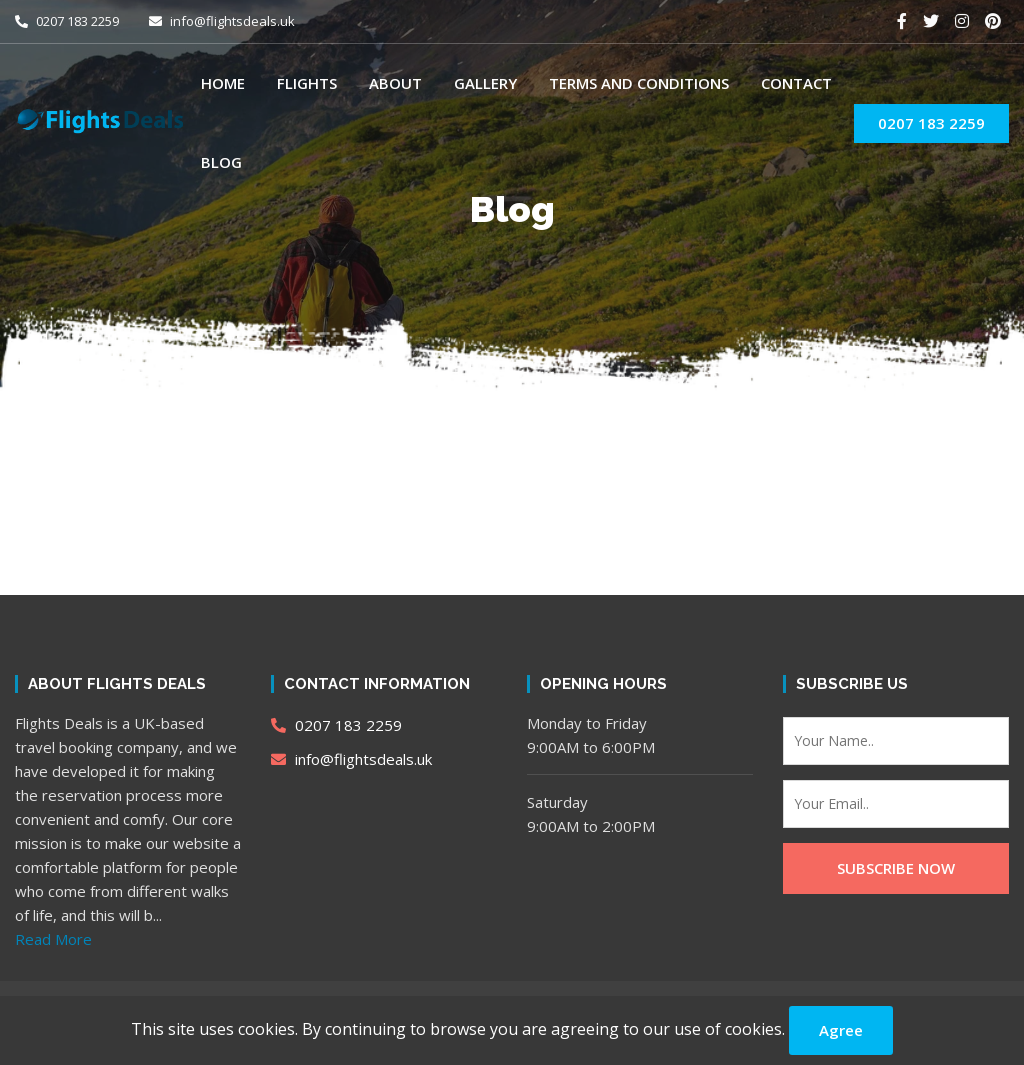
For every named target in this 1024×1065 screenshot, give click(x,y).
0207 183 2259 (67, 21)
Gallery (485, 83)
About (395, 83)
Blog (221, 162)
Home (223, 83)
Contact (796, 83)
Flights (307, 83)
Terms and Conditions (639, 83)
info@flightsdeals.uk (222, 21)
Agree (841, 1030)
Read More (53, 939)
